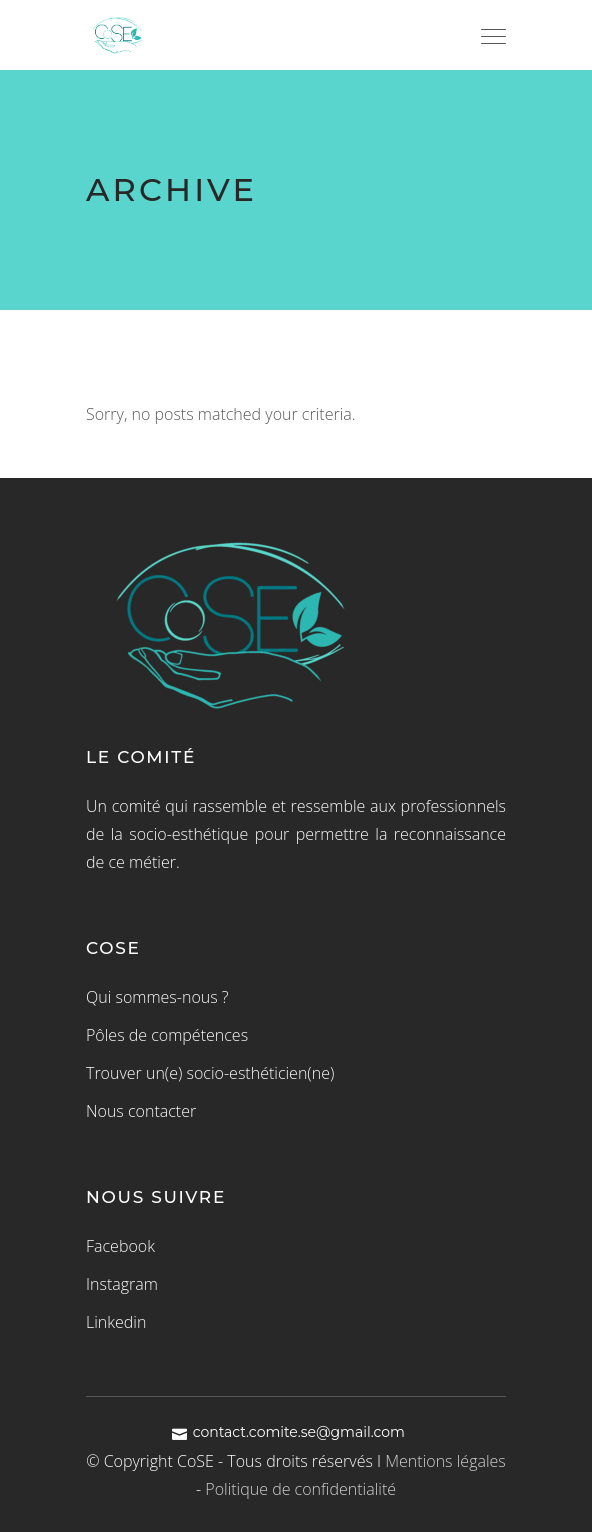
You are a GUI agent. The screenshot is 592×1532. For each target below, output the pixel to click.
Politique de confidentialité (300, 1489)
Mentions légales (445, 1461)
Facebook (120, 1246)
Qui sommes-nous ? (157, 997)
